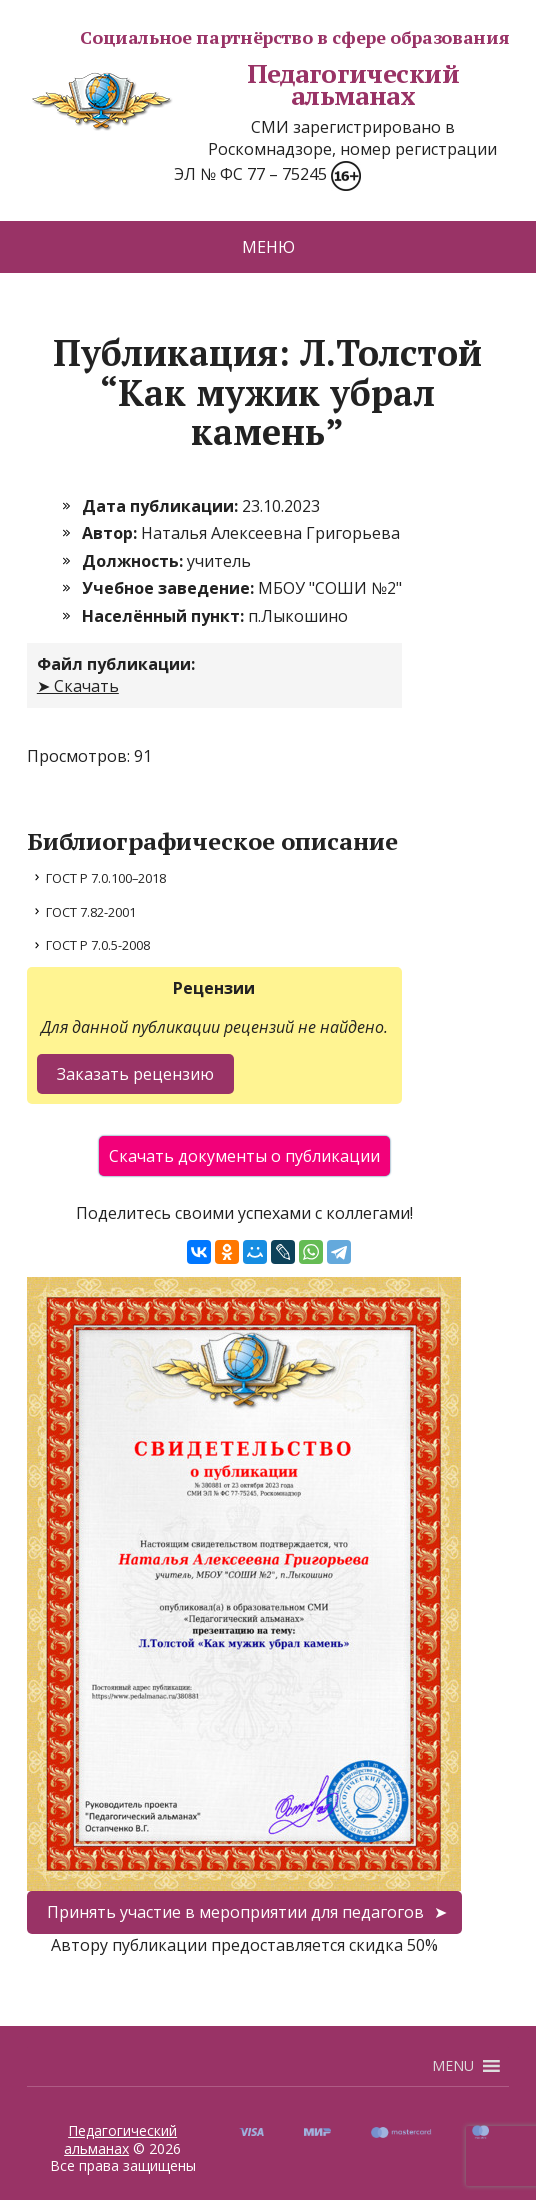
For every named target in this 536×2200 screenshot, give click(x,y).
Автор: (111, 533)
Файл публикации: (116, 664)
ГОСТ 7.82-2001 (91, 912)
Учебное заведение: (170, 588)
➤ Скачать (78, 686)
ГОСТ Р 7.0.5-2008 (98, 945)
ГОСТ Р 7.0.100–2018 (106, 878)
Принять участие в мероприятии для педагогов (235, 1912)
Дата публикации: (162, 506)
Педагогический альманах (243, 84)
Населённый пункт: (165, 616)
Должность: (134, 561)
